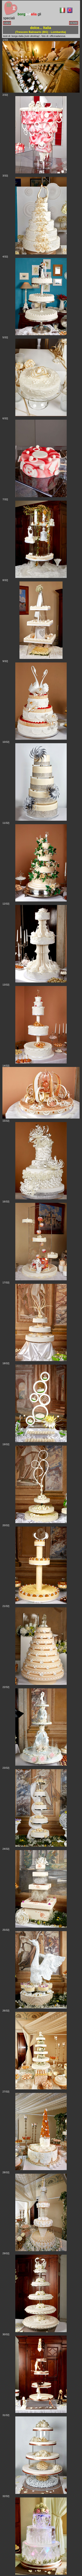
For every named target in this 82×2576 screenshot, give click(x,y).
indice (7, 23)
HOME (73, 23)
